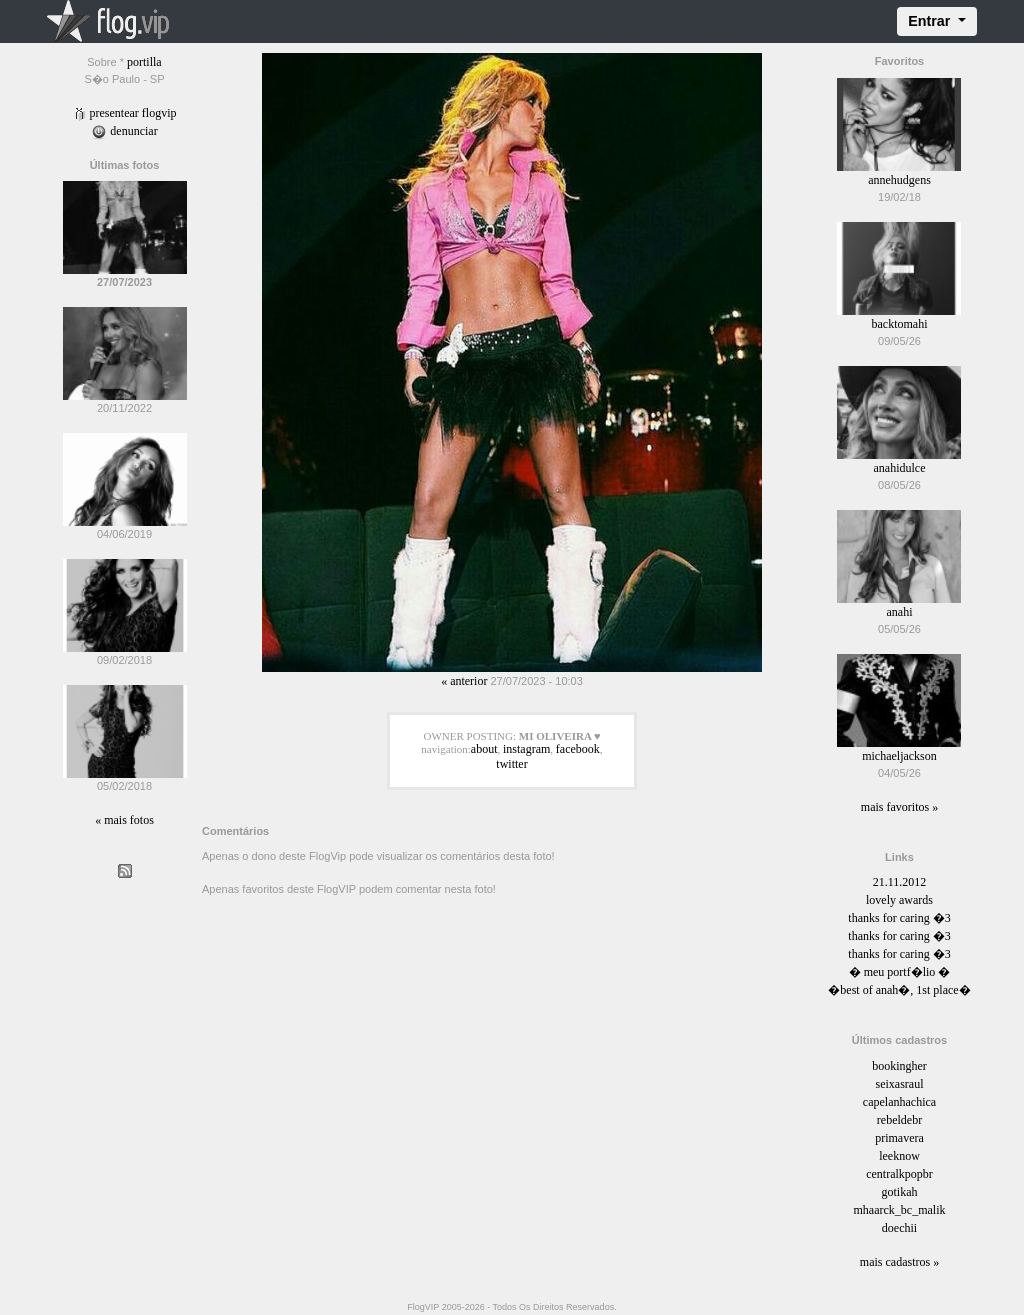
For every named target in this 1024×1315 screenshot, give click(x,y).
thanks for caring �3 (899, 918)
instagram (526, 749)
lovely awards (899, 900)
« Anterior (464, 681)
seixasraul (899, 1084)
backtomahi (899, 324)
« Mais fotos (124, 820)
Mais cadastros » (899, 1262)
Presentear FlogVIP (125, 113)
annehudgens (899, 180)
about (484, 749)
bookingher (899, 1066)
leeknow (899, 1156)
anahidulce (899, 468)
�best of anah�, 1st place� (899, 990)
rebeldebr (899, 1120)
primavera (899, 1138)
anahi (899, 612)
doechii (899, 1228)
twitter (511, 764)
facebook (578, 749)
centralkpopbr (899, 1174)
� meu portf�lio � (900, 972)
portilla (144, 62)
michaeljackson (899, 756)
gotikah (899, 1192)
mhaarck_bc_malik (900, 1210)
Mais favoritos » (899, 807)
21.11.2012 (900, 882)
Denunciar (124, 131)
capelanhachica (899, 1102)
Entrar (931, 21)
